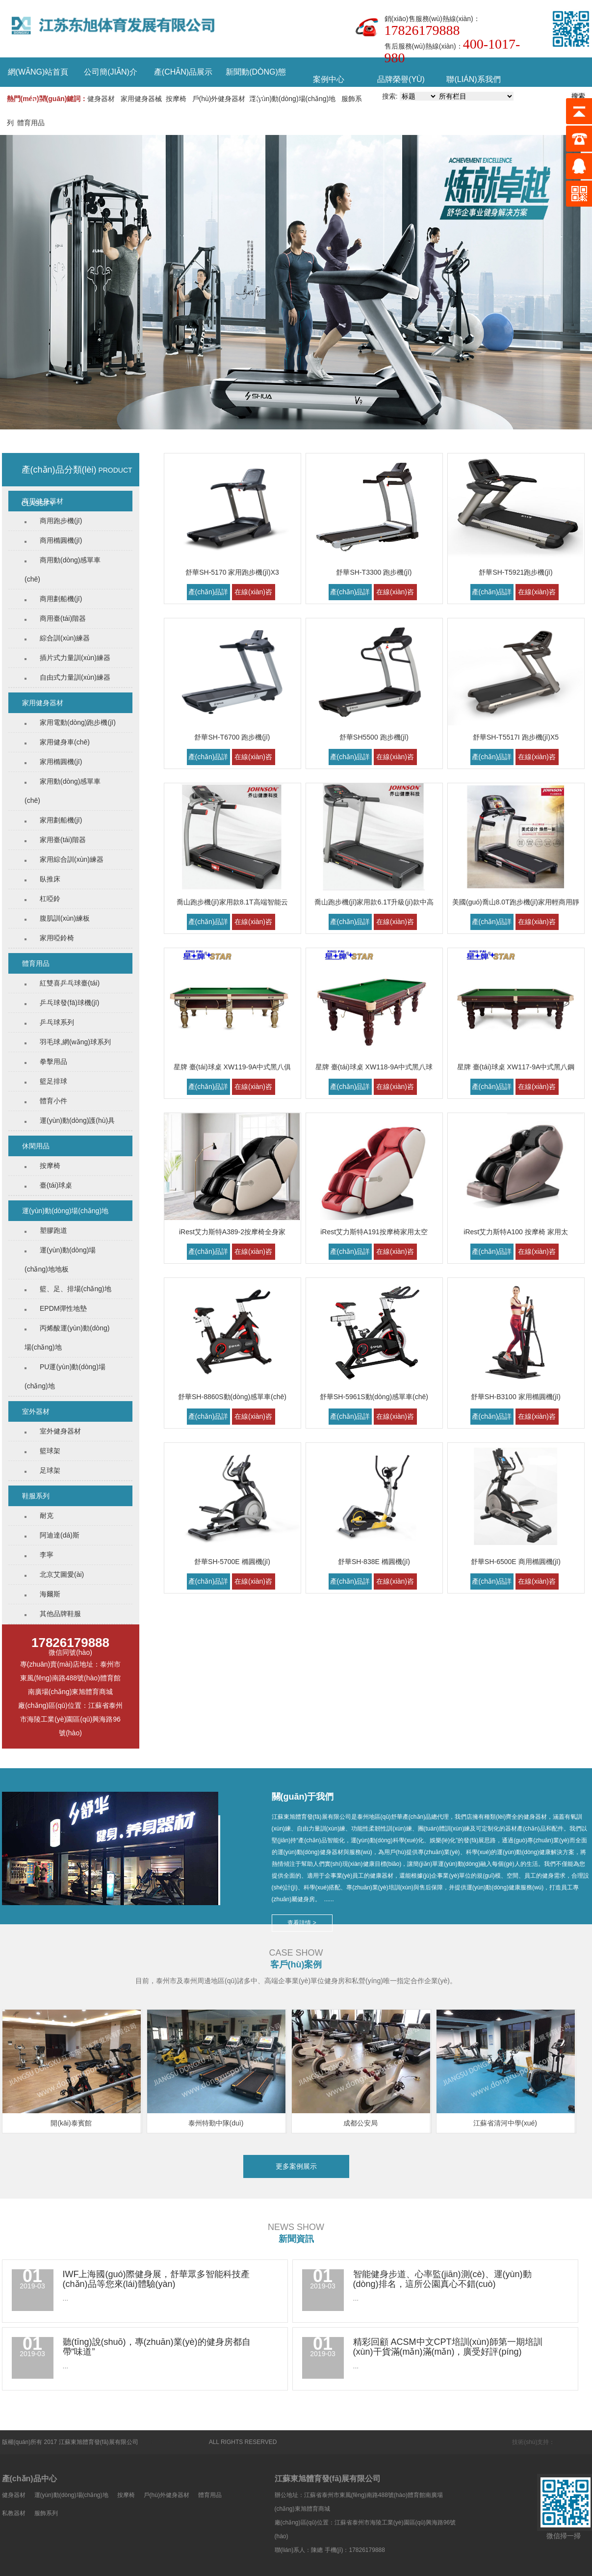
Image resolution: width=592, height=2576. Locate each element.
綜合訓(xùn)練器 (65, 638)
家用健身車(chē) (65, 742)
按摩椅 (176, 99)
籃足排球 (53, 1081)
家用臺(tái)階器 (63, 840)
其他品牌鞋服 (60, 1614)
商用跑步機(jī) (61, 521)
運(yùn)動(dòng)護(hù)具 (77, 1120)
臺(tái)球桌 (56, 1185)
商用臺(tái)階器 (63, 618)
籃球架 (50, 1451)
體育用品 (31, 123)
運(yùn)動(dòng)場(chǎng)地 (292, 99)
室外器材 (36, 1411)
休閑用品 (36, 1146)
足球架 (50, 1470)
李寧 (46, 1555)
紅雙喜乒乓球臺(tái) (70, 983)
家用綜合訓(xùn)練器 (71, 859)
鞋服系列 (36, 1496)
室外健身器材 (60, 1431)
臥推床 (50, 879)
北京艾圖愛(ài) (62, 1574)
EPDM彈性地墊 (63, 1308)
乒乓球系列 (57, 1022)
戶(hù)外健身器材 (219, 99)
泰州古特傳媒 (573, 2442)
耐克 (46, 1515)
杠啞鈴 (50, 899)
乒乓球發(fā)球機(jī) (69, 1003)
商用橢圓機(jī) (61, 540)
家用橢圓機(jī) (61, 762)
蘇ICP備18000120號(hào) (173, 2442)
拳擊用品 (53, 1061)
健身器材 (101, 99)
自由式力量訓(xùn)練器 (75, 677)
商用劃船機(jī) (61, 599)
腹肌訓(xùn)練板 (65, 918)
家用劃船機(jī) (61, 820)
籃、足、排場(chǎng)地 (75, 1289)
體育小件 (53, 1101)
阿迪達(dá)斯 (59, 1535)
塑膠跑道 (53, 1230)
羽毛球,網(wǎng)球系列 (75, 1042)
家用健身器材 (42, 703)
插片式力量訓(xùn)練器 (75, 658)
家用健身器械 (141, 99)
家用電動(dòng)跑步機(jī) (78, 722)
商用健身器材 (42, 501)
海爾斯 (50, 1594)
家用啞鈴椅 (57, 938)
